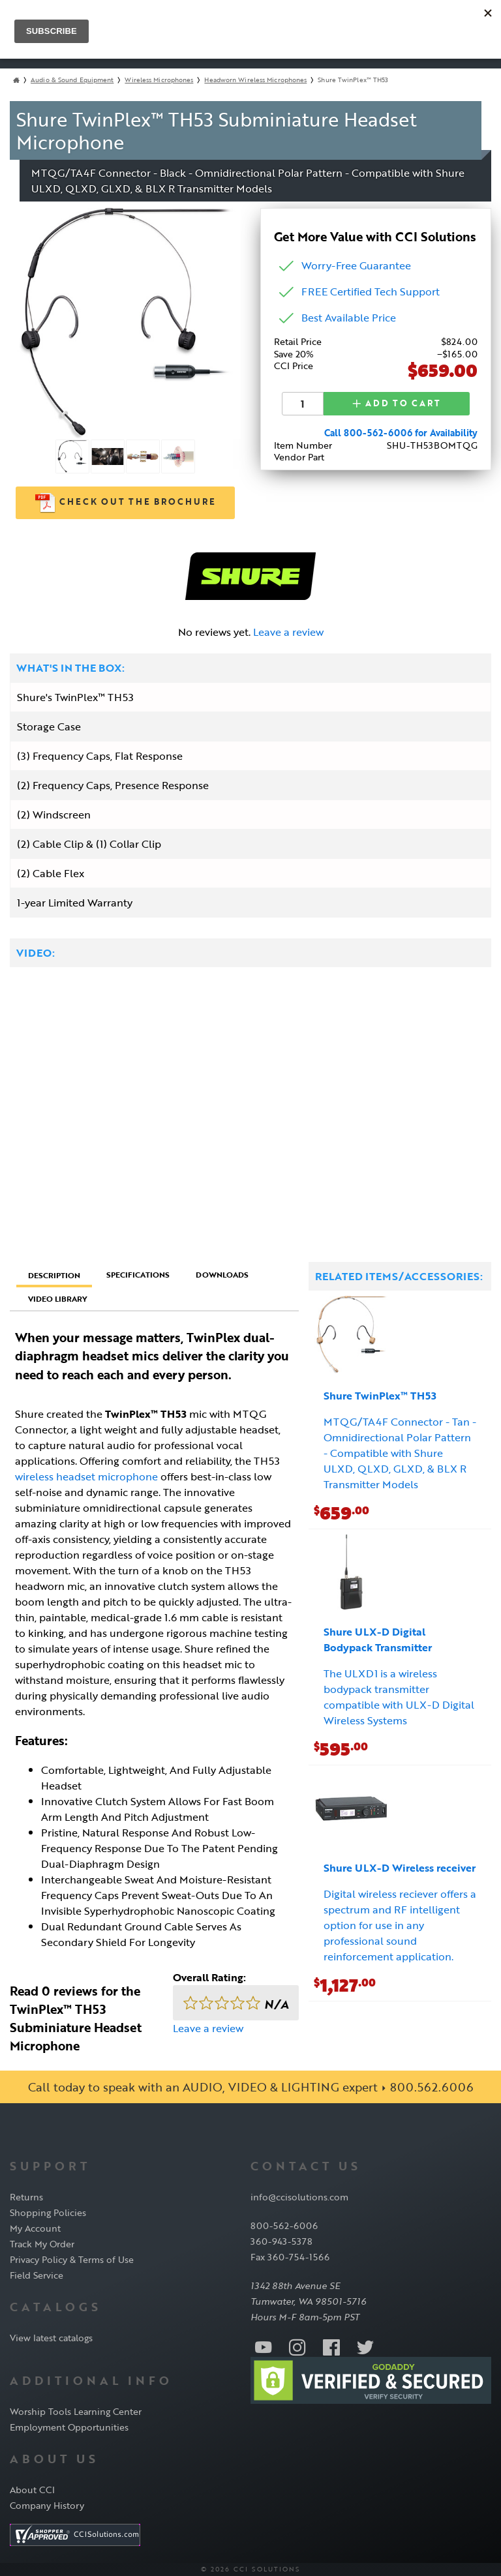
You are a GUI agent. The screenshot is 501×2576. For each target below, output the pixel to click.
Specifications (138, 1274)
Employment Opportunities (69, 2427)
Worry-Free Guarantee (356, 265)
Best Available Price (348, 317)
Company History (47, 2505)
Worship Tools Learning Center (76, 2411)
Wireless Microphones (159, 80)
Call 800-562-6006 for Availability (401, 432)
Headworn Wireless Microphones (255, 80)
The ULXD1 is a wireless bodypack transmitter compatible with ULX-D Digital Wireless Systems (399, 1697)
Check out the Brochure (125, 502)
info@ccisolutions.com (299, 2197)
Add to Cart (396, 403)
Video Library (57, 1298)
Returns (26, 2197)
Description (54, 1275)
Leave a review (288, 632)
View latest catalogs (51, 2337)
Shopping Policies (48, 2212)
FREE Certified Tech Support (370, 291)
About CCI (32, 2489)
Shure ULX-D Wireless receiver (400, 1868)
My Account (35, 2228)
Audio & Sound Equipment (72, 80)
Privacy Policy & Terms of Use (72, 2259)
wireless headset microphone (86, 1476)
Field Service (36, 2275)
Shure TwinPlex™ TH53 (380, 1395)
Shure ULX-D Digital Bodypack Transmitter (378, 1639)
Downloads (222, 1274)
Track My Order (42, 2244)
